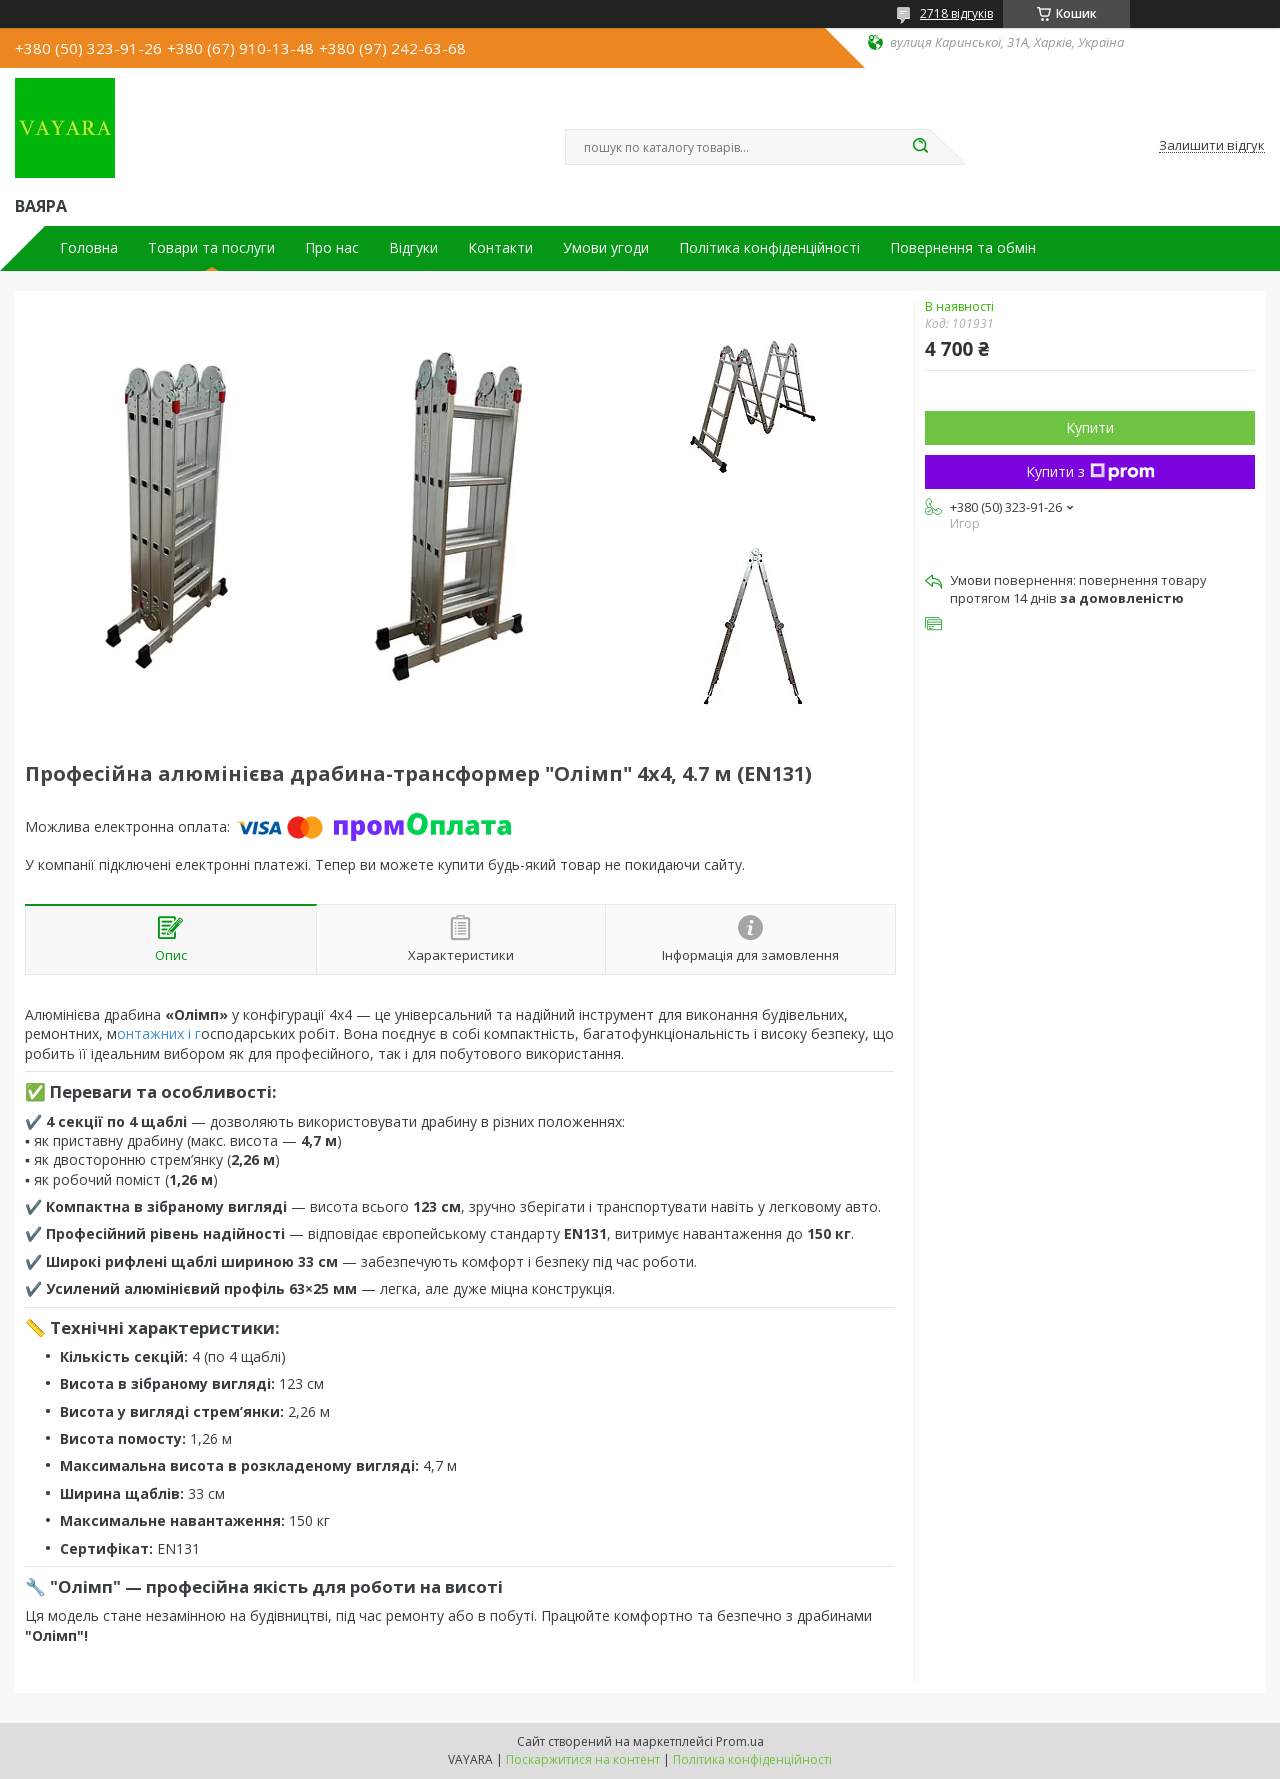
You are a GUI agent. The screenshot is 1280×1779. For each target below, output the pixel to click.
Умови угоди (606, 248)
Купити (1090, 427)
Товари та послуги (211, 248)
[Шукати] (920, 147)
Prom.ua (740, 1741)
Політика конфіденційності (769, 248)
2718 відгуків (956, 13)
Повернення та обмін (963, 248)
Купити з (1090, 471)
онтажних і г (159, 1033)
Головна (89, 248)
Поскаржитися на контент (583, 1759)
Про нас (332, 248)
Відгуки (413, 248)
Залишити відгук (1212, 146)
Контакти (500, 248)
